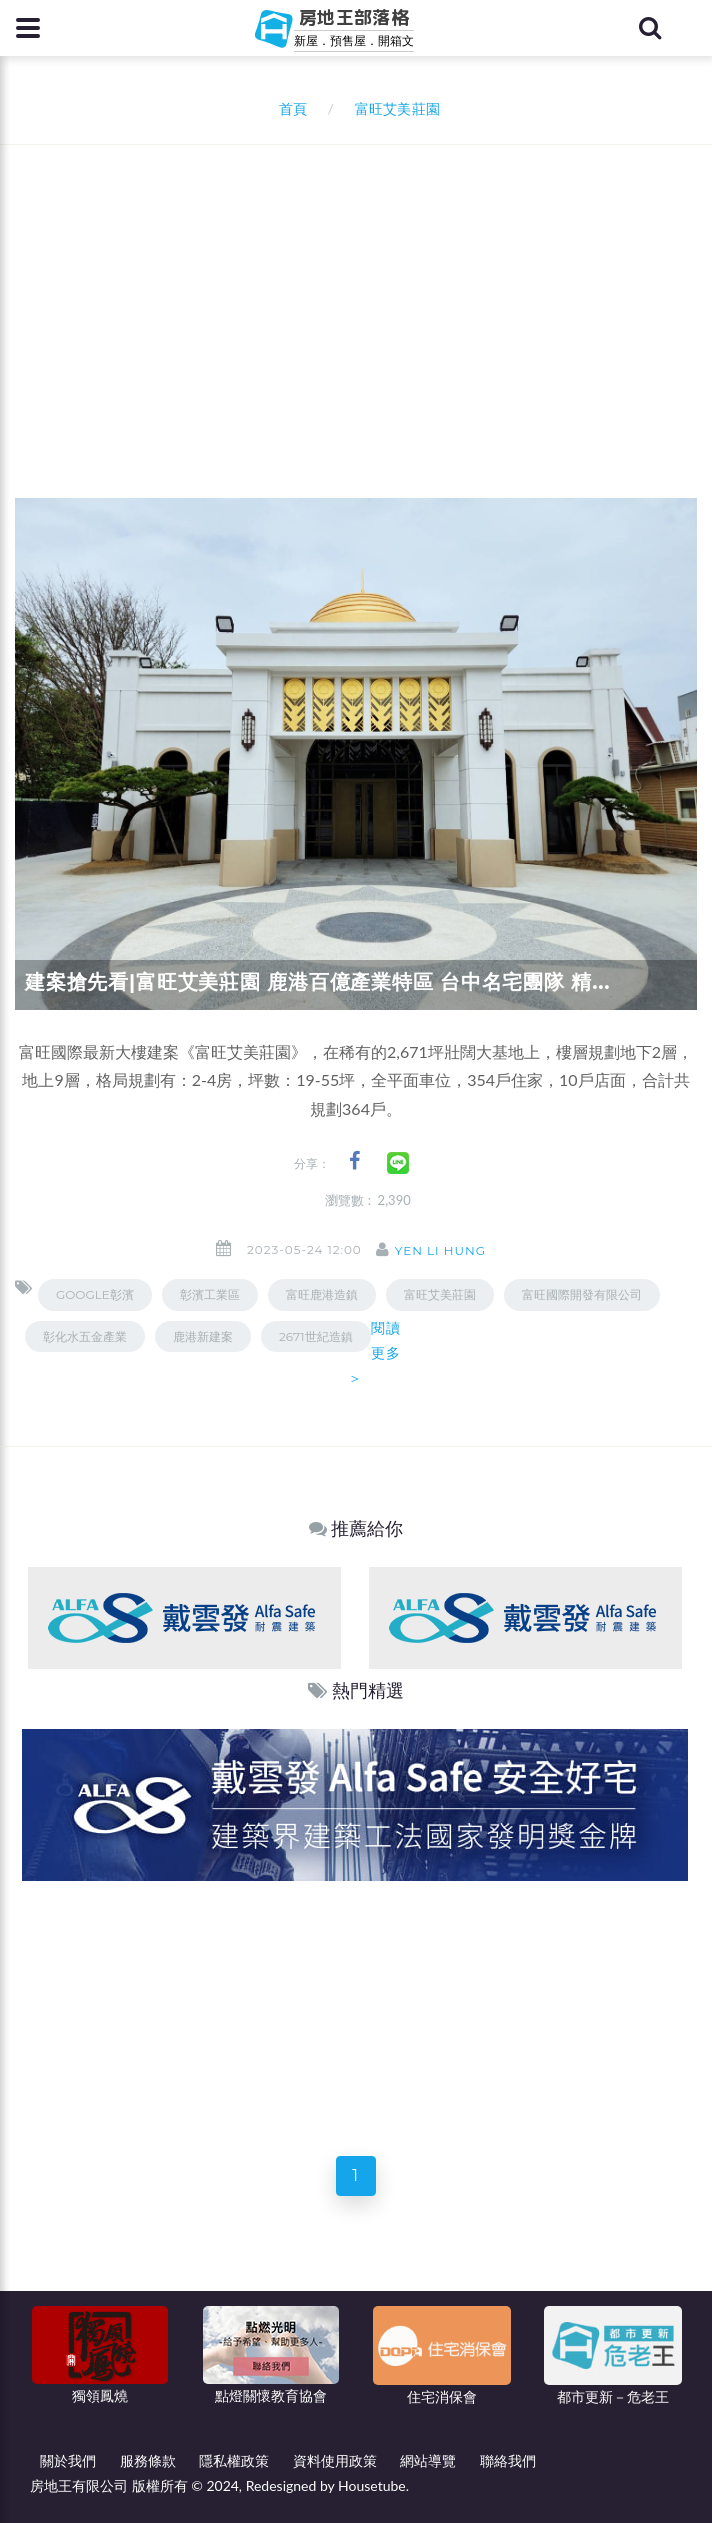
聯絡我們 (508, 2460)
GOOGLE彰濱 (95, 1294)
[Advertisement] (363, 295)
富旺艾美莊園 (440, 1294)
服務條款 (148, 2460)
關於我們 (68, 2460)
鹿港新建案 (203, 1336)
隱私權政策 (234, 2460)
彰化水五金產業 (85, 1336)
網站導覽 (428, 2460)
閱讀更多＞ (374, 1353)
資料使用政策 (335, 2460)
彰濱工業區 (210, 1294)
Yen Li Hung (440, 1250)
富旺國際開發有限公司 (582, 1294)
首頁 (289, 108)
